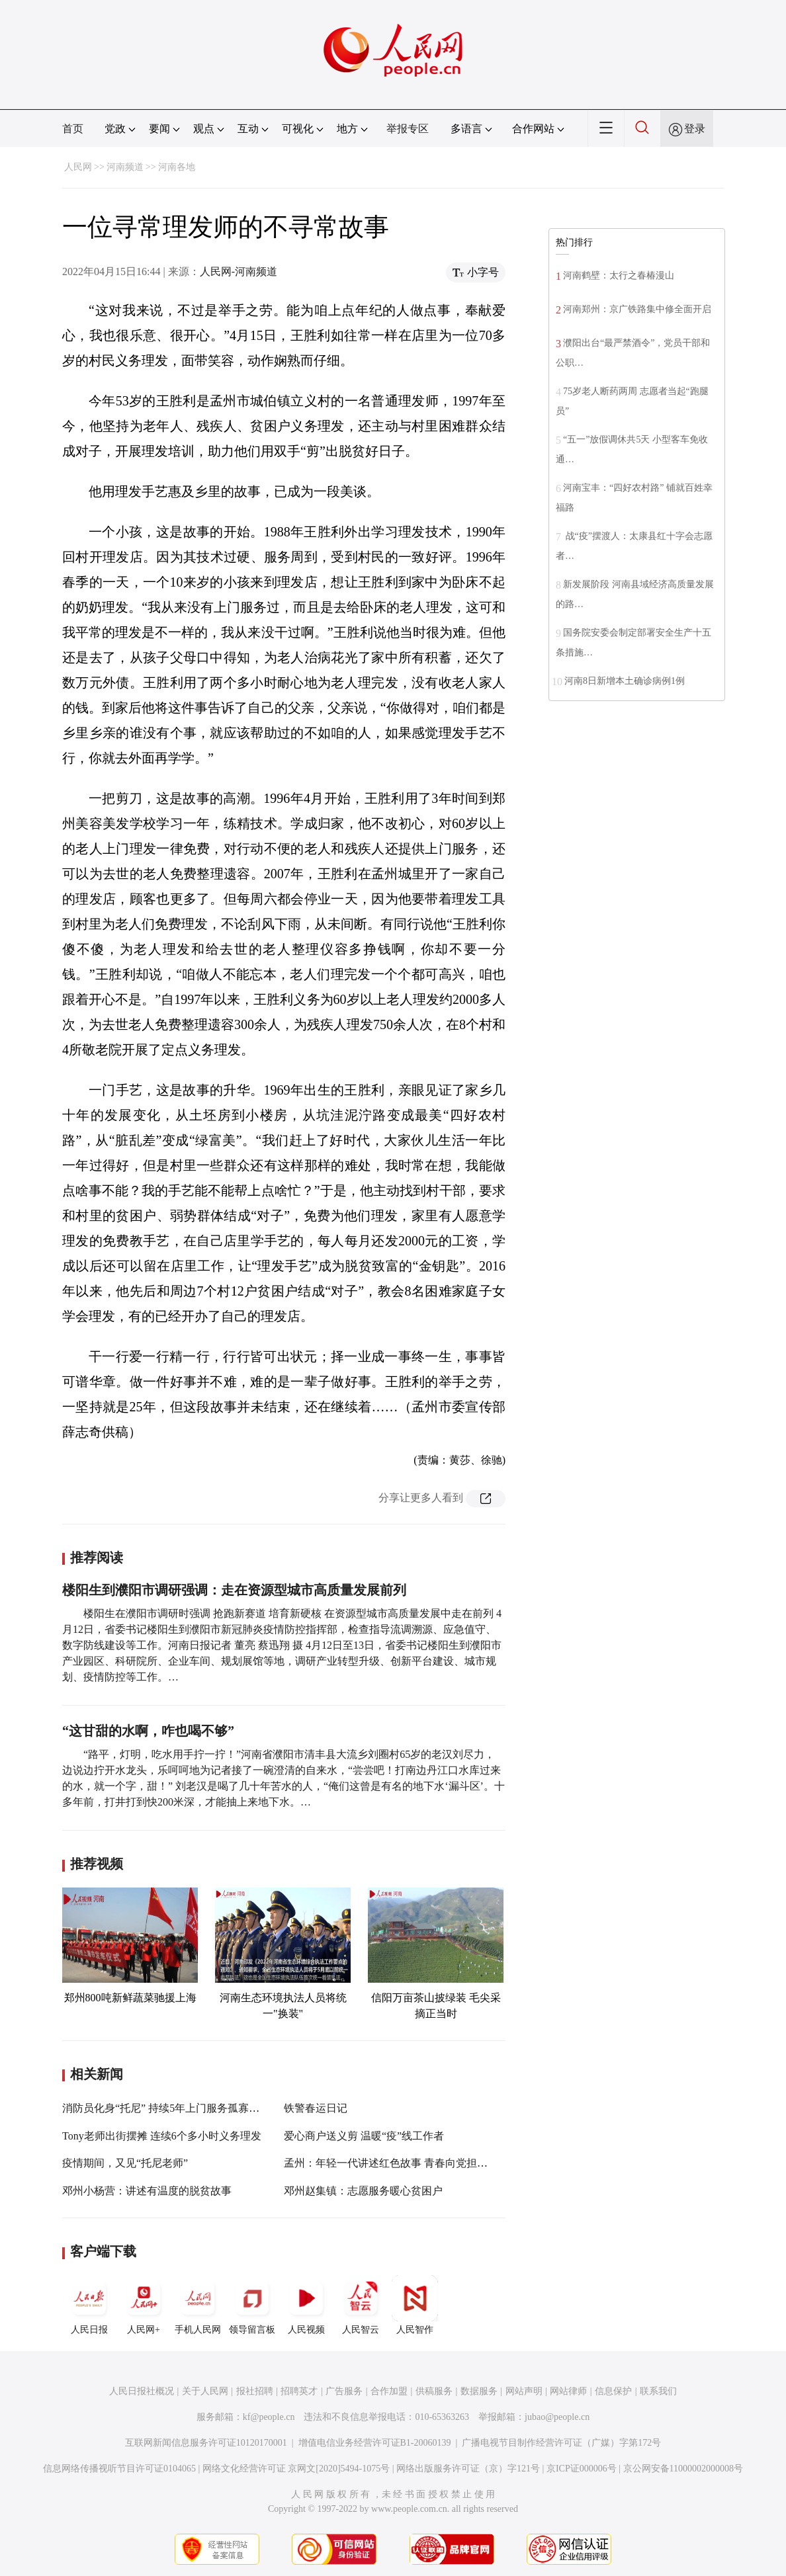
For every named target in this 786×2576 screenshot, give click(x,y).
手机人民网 (198, 2305)
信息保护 (613, 2391)
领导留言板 (252, 2305)
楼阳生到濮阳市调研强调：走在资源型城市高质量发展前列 (234, 1590)
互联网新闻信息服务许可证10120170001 (206, 2443)
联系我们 (658, 2391)
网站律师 (568, 2391)
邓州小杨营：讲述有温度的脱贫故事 (147, 2190)
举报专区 (407, 128)
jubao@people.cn (557, 2417)
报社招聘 (254, 2391)
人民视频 (306, 2305)
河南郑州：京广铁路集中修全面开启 (637, 309)
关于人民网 (205, 2391)
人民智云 (360, 2305)
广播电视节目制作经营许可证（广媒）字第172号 (561, 2443)
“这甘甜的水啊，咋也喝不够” (148, 1731)
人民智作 (415, 2305)
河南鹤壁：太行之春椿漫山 (621, 275)
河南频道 (125, 167)
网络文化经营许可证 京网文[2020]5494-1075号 (296, 2468)
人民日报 (89, 2305)
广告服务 (344, 2391)
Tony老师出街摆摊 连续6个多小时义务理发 (161, 2135)
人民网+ (143, 2305)
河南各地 (176, 167)
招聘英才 (299, 2391)
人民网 (78, 167)
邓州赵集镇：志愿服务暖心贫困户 (363, 2190)
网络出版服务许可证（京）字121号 (468, 2468)
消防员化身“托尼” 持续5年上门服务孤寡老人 (166, 2108)
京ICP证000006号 (581, 2468)
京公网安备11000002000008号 (683, 2468)
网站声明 (524, 2391)
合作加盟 (389, 2391)
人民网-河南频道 (238, 271)
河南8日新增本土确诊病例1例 (624, 681)
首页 (72, 128)
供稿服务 (434, 2391)
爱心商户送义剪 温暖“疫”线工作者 (364, 2135)
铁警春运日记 (315, 2108)
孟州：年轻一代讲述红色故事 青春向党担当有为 (396, 2163)
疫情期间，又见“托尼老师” (125, 2163)
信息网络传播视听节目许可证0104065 (119, 2468)
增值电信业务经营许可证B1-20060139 (374, 2443)
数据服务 (479, 2391)
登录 (694, 128)
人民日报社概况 (141, 2391)
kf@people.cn (269, 2417)
